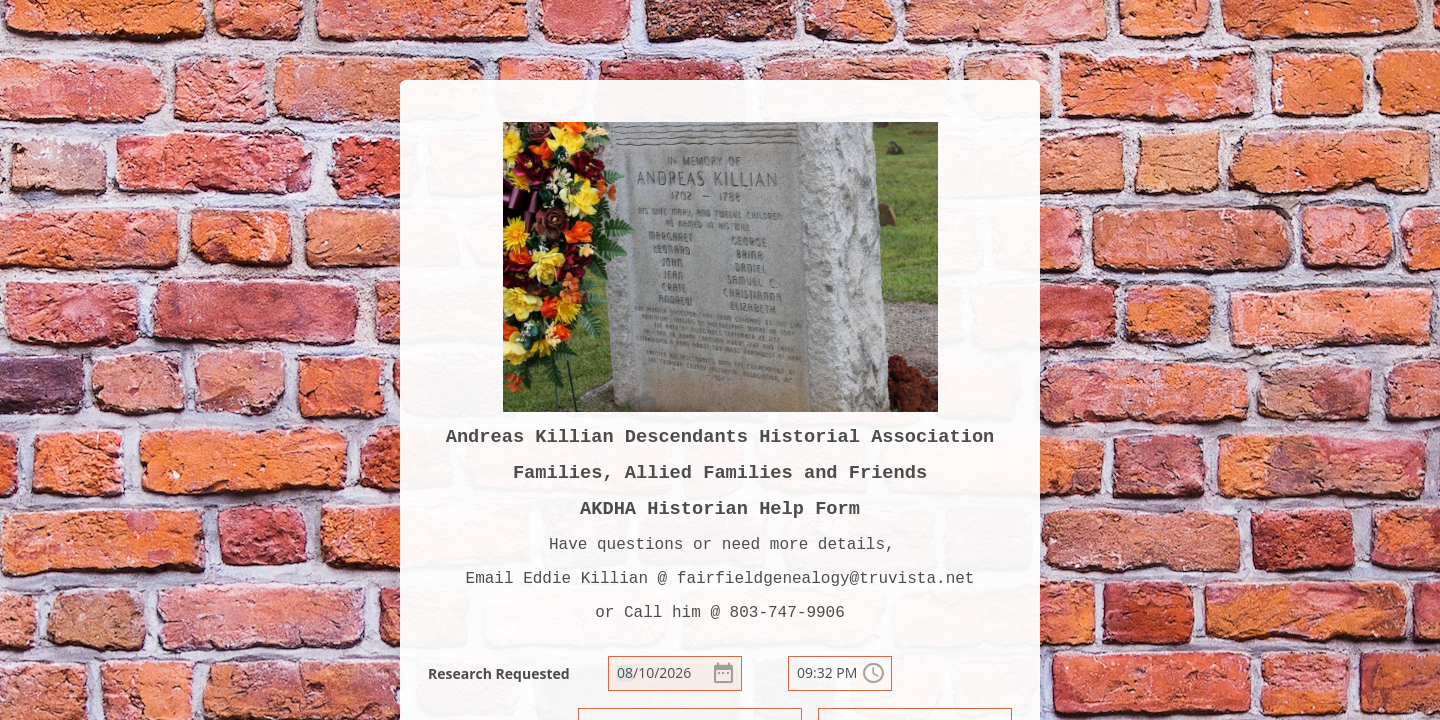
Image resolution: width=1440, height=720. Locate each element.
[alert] (675, 673)
